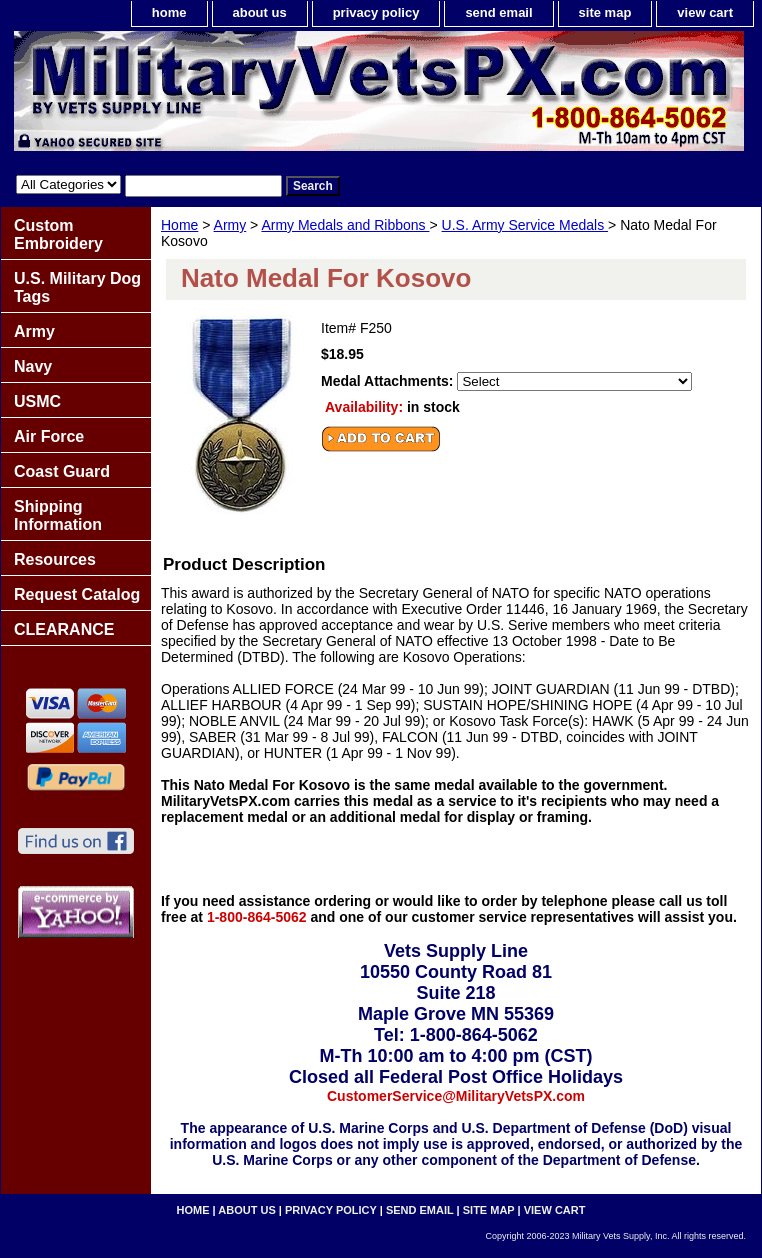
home (169, 12)
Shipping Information (58, 515)
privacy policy (376, 12)
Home (179, 225)
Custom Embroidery (58, 234)
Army (230, 225)
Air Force (49, 436)
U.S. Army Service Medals (525, 225)
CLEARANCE (64, 629)
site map (605, 12)
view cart (705, 12)
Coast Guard (62, 471)
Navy (33, 366)
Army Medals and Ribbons (345, 225)
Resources (55, 559)
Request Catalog (77, 594)
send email (498, 12)
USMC (37, 401)
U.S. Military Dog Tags (77, 287)
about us (260, 12)
